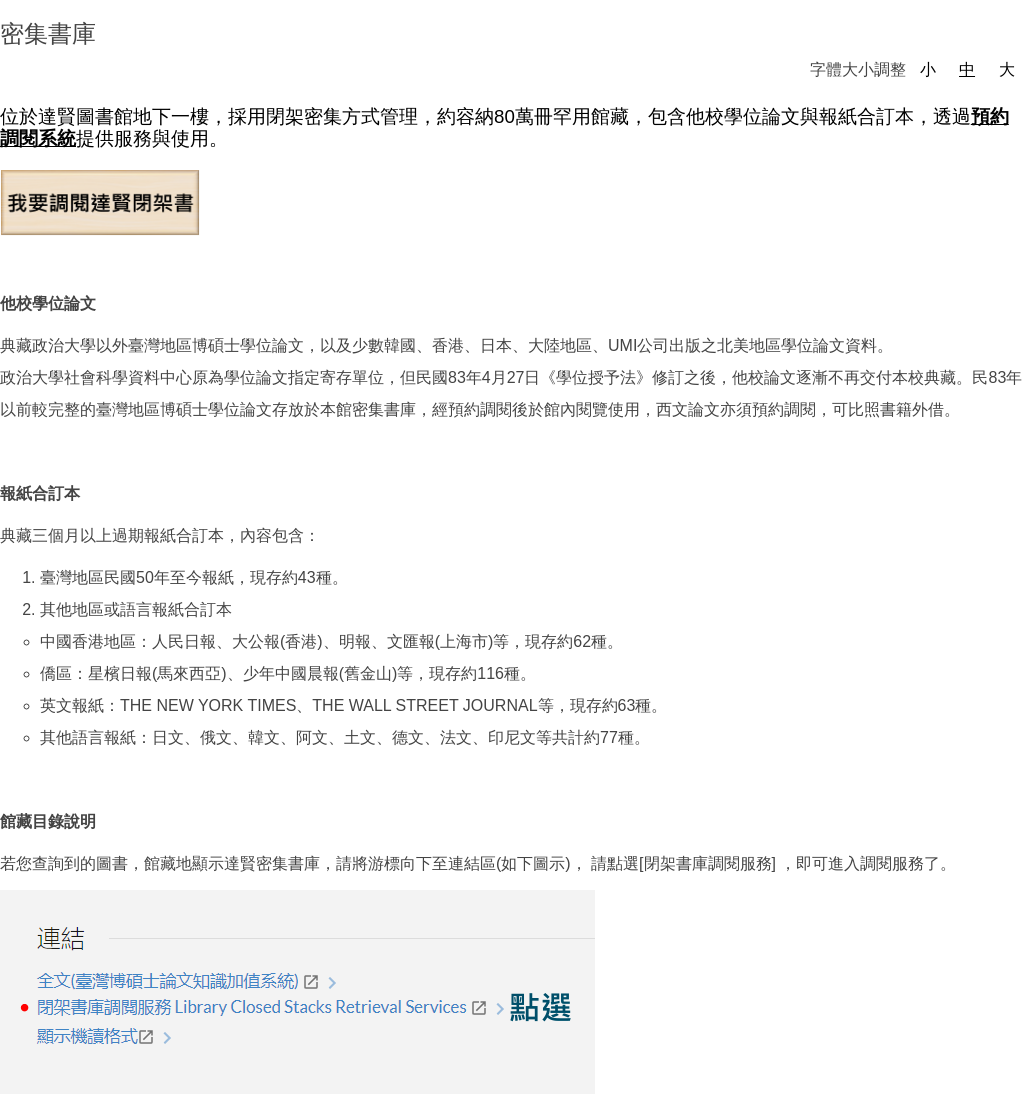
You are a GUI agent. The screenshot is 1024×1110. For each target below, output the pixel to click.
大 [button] (1007, 69)
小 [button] (928, 69)
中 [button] (967, 69)
